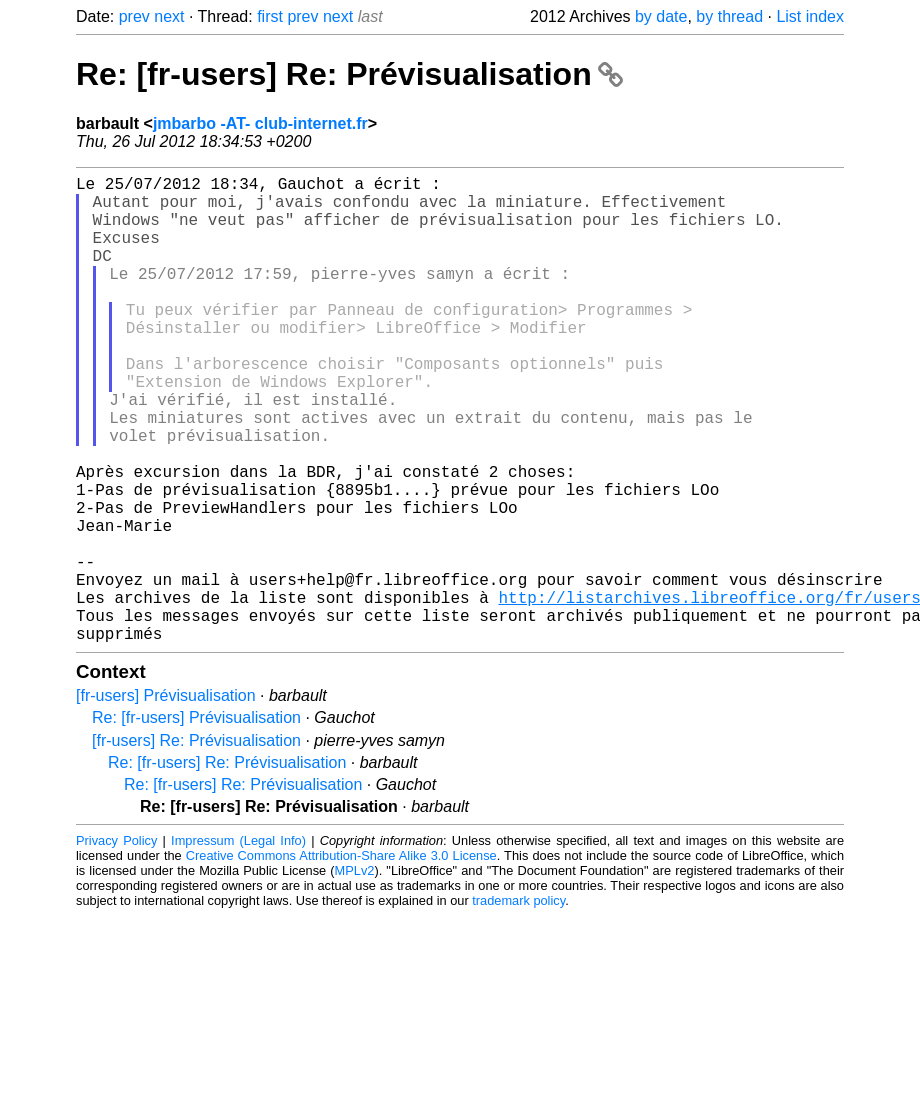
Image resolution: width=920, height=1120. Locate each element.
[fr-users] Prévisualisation (166, 799)
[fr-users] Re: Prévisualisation (196, 844)
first (270, 16)
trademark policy (518, 1004)
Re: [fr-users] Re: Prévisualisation (349, 74)
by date (661, 16)
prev (134, 16)
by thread (729, 16)
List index (810, 16)
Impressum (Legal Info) (238, 944)
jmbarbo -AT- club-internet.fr (260, 123)
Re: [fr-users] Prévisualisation (196, 821)
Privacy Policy (116, 944)
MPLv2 (355, 974)
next (169, 16)
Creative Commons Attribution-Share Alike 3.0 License (341, 959)
